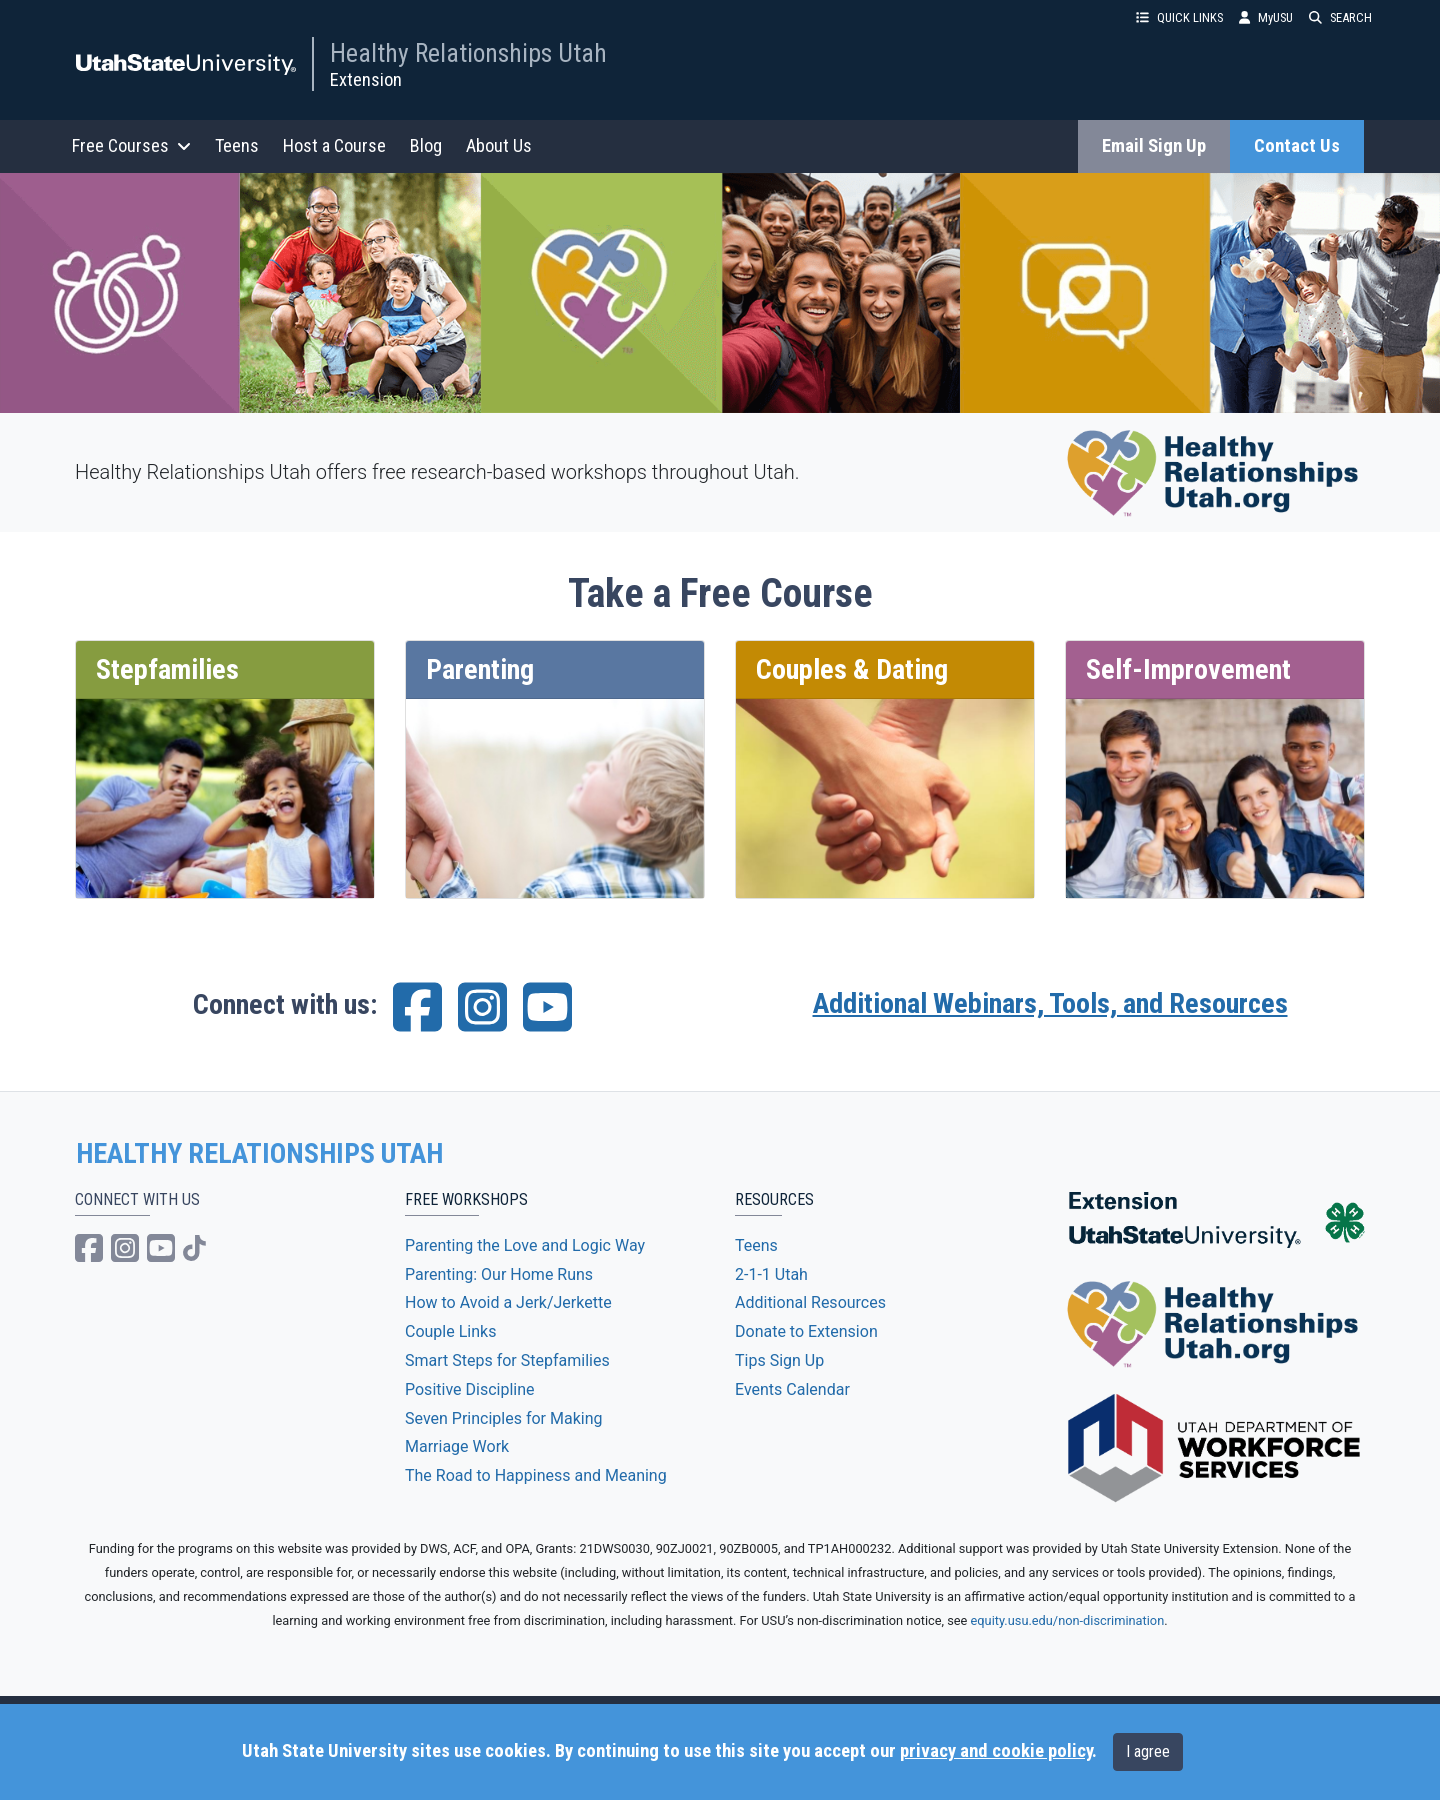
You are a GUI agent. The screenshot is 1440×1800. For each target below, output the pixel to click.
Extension (366, 79)
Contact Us (1297, 146)
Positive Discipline (470, 1389)
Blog (426, 145)
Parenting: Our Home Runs (499, 1274)
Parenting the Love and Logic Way (525, 1245)
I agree (1148, 1751)
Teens (237, 145)
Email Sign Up (1154, 146)
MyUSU (1266, 17)
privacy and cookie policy (996, 1751)
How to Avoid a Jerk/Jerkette (508, 1302)
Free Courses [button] (131, 145)
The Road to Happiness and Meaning (536, 1475)
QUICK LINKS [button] (1179, 17)
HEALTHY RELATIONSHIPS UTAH (259, 1154)
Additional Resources (810, 1302)
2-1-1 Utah (771, 1274)
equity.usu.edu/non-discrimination (1068, 1620)
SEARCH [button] (1340, 17)
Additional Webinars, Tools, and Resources (1050, 1003)
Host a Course (334, 145)
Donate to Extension (806, 1331)
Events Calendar (792, 1389)
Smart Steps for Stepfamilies (507, 1360)
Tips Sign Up (779, 1360)
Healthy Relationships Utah (468, 53)
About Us (499, 145)
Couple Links (450, 1331)
